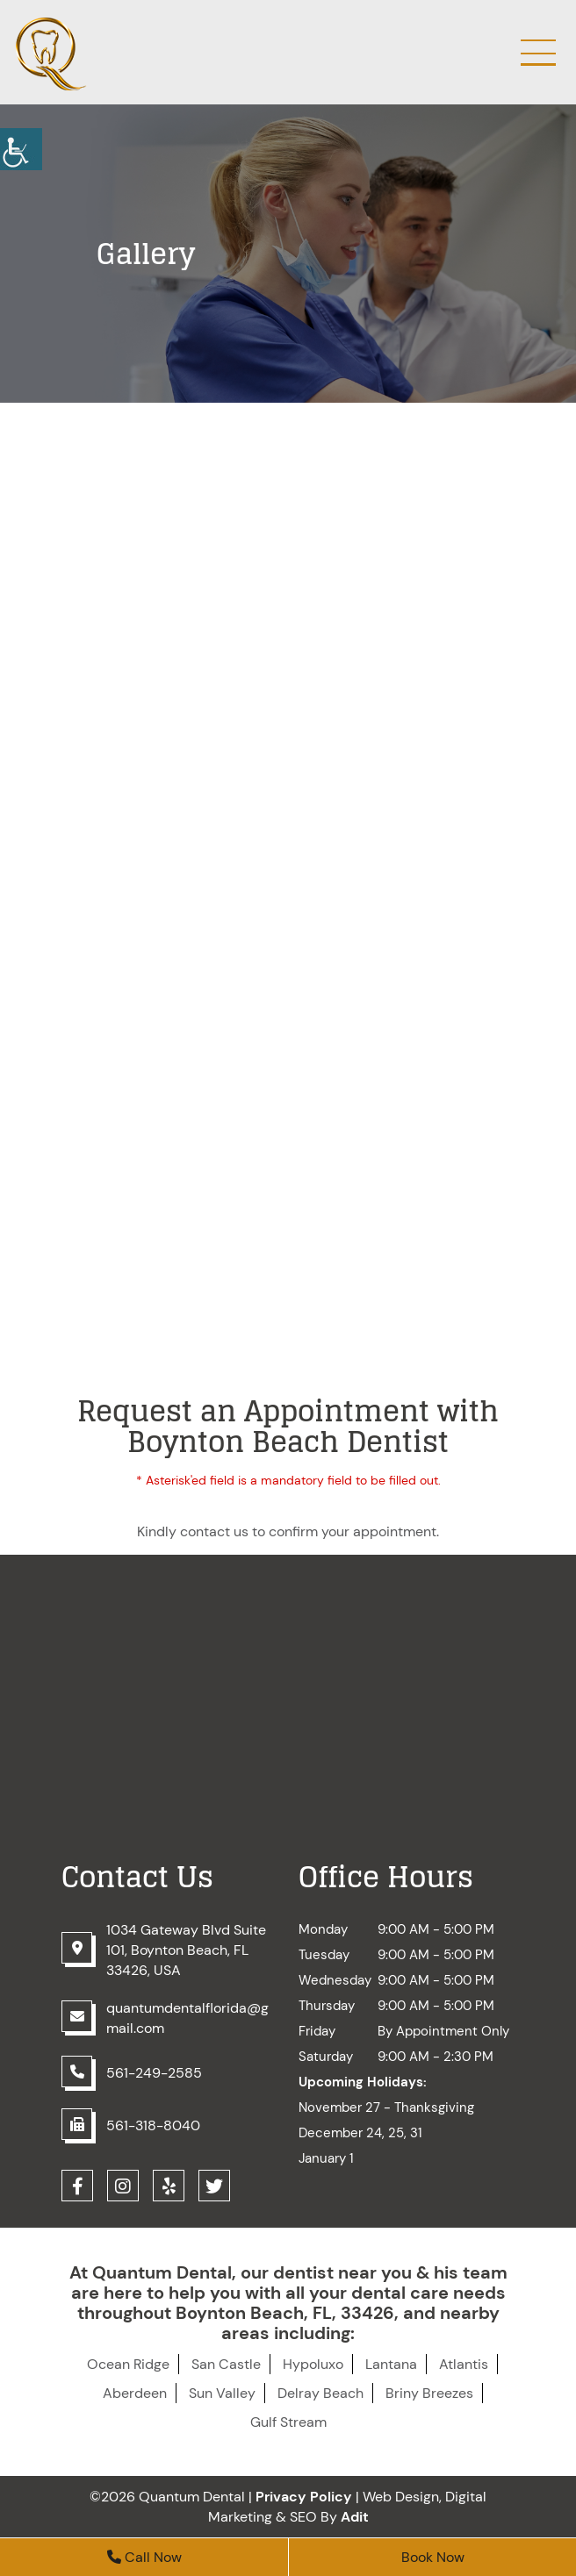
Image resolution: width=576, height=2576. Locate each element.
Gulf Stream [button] (288, 2422)
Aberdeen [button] (135, 2393)
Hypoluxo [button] (313, 2364)
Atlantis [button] (463, 2364)
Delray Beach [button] (320, 2393)
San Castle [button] (226, 2364)
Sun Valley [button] (222, 2393)
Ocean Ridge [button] (128, 2364)
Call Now (144, 2557)
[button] (21, 149)
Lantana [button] (391, 2364)
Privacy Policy (304, 2496)
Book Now (432, 2557)
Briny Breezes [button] (429, 2393)
